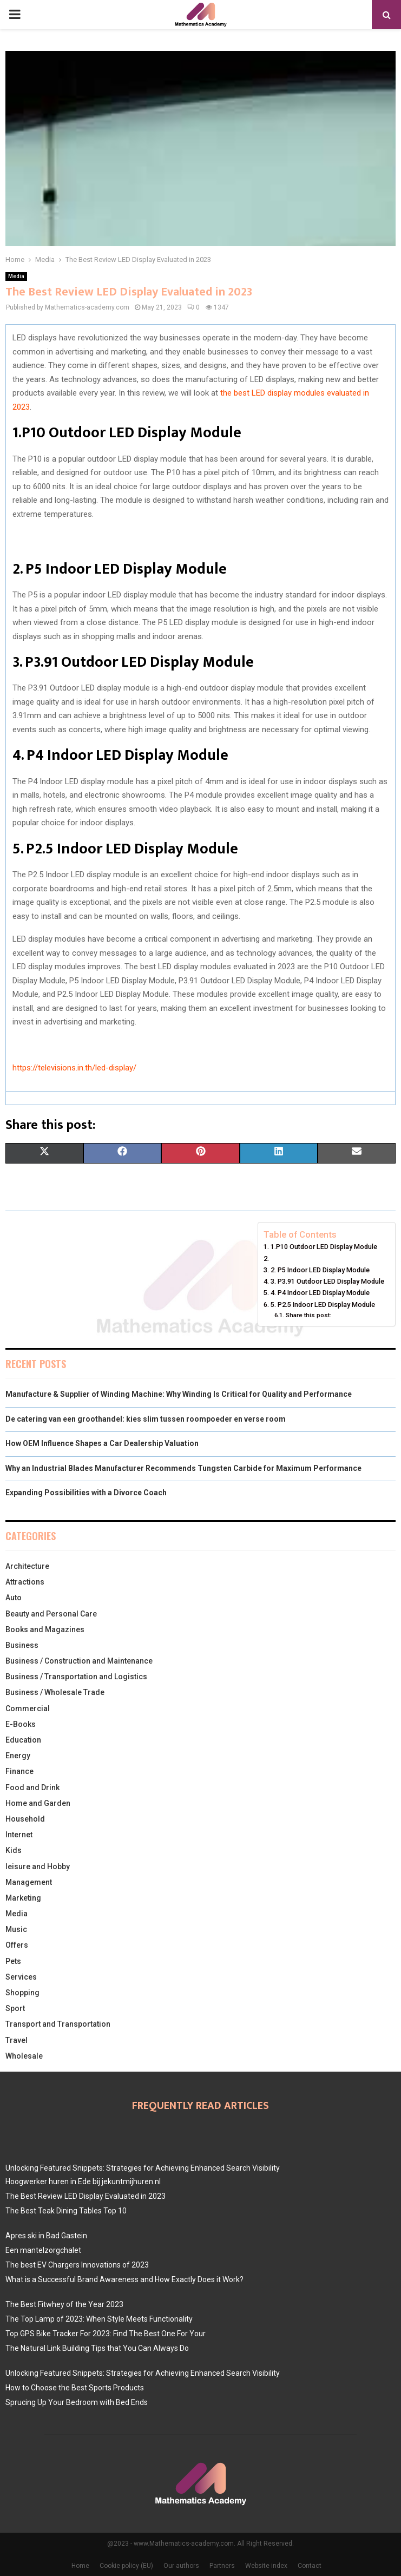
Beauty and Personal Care (51, 1613)
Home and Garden (37, 1803)
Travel (16, 2040)
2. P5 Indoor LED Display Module (320, 1270)
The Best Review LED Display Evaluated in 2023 (85, 2196)
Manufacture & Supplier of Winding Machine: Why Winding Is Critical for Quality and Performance (178, 1394)
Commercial (27, 1708)
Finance (19, 1771)
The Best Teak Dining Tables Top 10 (66, 2210)
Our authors (181, 2566)
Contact (309, 2566)
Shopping (22, 1992)
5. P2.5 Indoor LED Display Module (323, 1304)
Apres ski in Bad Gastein (46, 2235)
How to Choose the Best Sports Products (74, 2387)
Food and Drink (32, 1787)
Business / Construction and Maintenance (79, 1661)
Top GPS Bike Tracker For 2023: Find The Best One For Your (105, 2333)
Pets (13, 1961)
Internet (18, 1834)
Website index (266, 2566)
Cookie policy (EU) (126, 2566)
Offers (16, 1945)
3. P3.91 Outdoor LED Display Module (327, 1281)
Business (21, 1645)
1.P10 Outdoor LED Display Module (324, 1247)
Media (16, 276)
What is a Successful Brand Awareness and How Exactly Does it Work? (124, 2279)
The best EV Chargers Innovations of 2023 (77, 2264)
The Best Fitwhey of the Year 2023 (64, 2304)
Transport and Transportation (57, 2024)
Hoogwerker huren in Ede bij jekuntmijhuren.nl (83, 2181)
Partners (222, 2566)
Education (23, 1740)
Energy (17, 1755)
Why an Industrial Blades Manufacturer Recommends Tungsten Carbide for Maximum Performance (183, 1468)
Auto (13, 1597)
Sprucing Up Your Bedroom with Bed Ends (76, 2402)
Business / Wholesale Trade (54, 1692)
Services (21, 1977)
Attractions (24, 1582)
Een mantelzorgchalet (43, 2250)
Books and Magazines (44, 1629)
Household (25, 1819)
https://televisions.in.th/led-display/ (74, 1068)
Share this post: (308, 1315)
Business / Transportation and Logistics (76, 1676)
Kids (13, 1850)
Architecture (27, 1566)
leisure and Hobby (37, 1866)
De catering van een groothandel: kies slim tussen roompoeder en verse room (145, 1419)
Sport (15, 2008)
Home (80, 2566)
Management (28, 1882)
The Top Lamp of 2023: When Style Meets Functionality (99, 2319)
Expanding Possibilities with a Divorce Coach (86, 1492)
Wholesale (24, 2056)
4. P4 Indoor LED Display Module (320, 1293)
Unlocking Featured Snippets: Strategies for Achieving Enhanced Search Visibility (142, 2168)
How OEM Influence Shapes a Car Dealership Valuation (102, 1443)
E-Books (20, 1724)
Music (16, 1929)
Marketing (23, 1898)
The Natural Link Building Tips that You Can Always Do (97, 2348)
